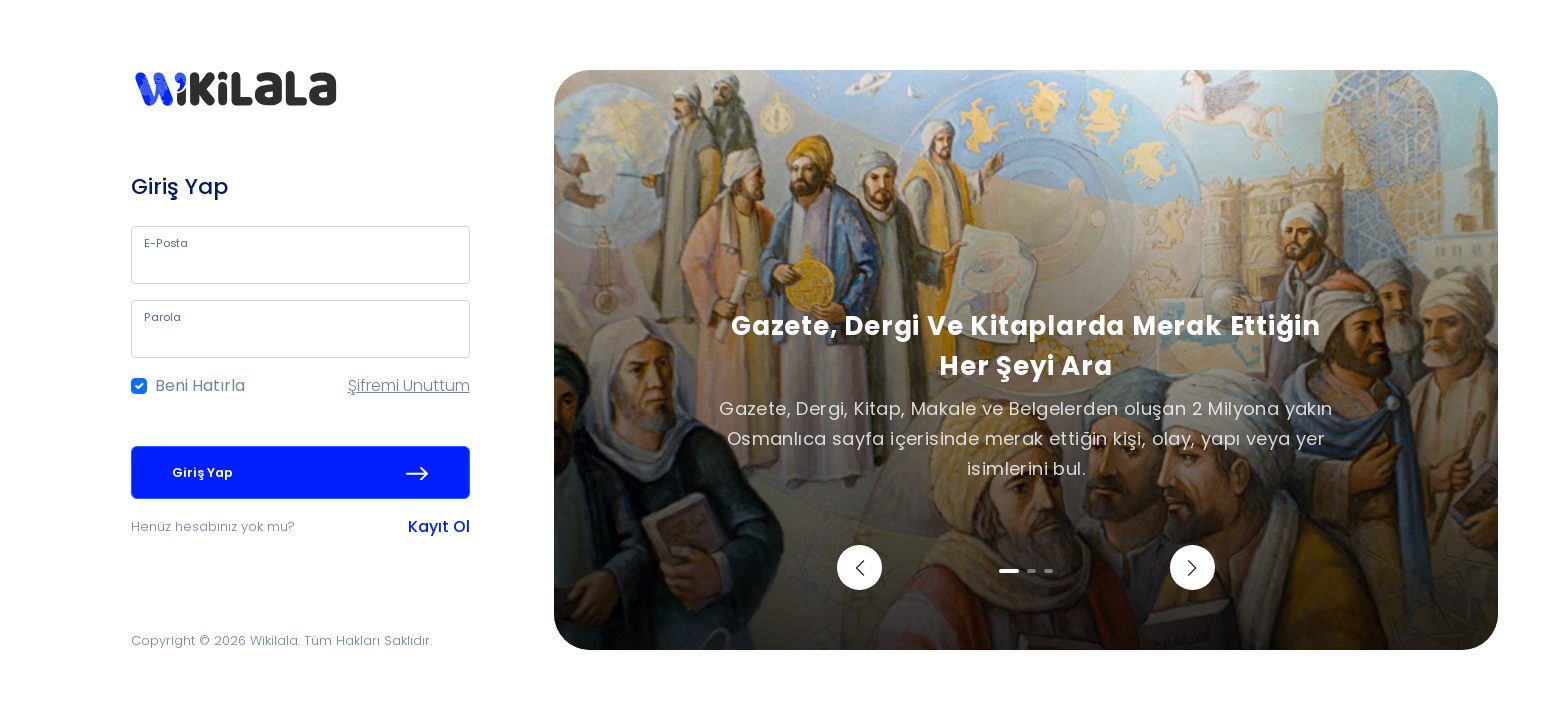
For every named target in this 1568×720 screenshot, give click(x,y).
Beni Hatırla (200, 385)
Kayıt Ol (439, 526)
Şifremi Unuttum (409, 385)
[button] (859, 567)
